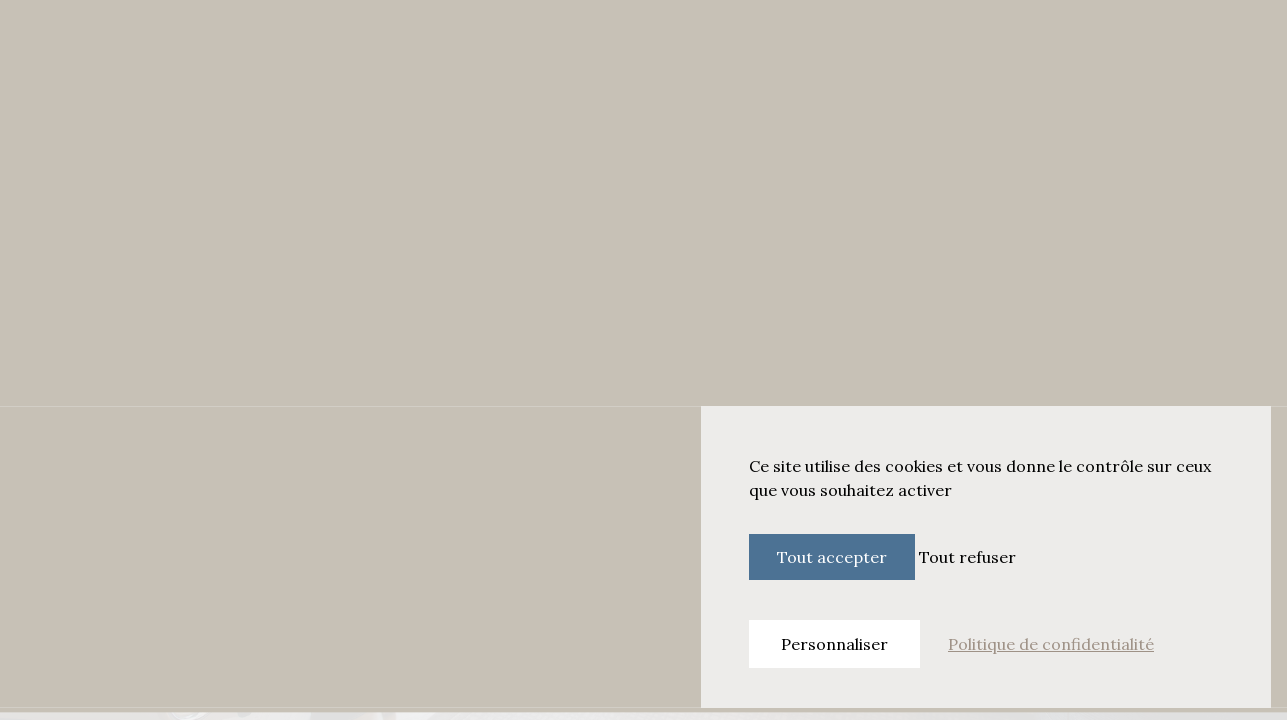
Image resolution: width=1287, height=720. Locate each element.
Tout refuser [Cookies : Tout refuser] (967, 557)
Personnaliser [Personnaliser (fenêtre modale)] (834, 644)
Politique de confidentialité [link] (1051, 644)
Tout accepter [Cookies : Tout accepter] (832, 557)
